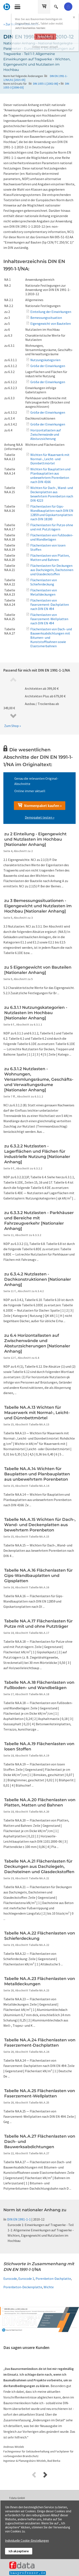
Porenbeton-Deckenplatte (22, 2287)
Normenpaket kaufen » (39, 805)
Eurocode (10, 2278)
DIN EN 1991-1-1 (17, 2219)
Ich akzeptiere (19, 2551)
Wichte (49, 2287)
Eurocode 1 (26, 2278)
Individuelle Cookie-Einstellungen (27, 2541)
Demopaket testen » (39, 817)
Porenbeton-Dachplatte (53, 2278)
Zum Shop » (12, 726)
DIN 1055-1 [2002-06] (46, 83)
